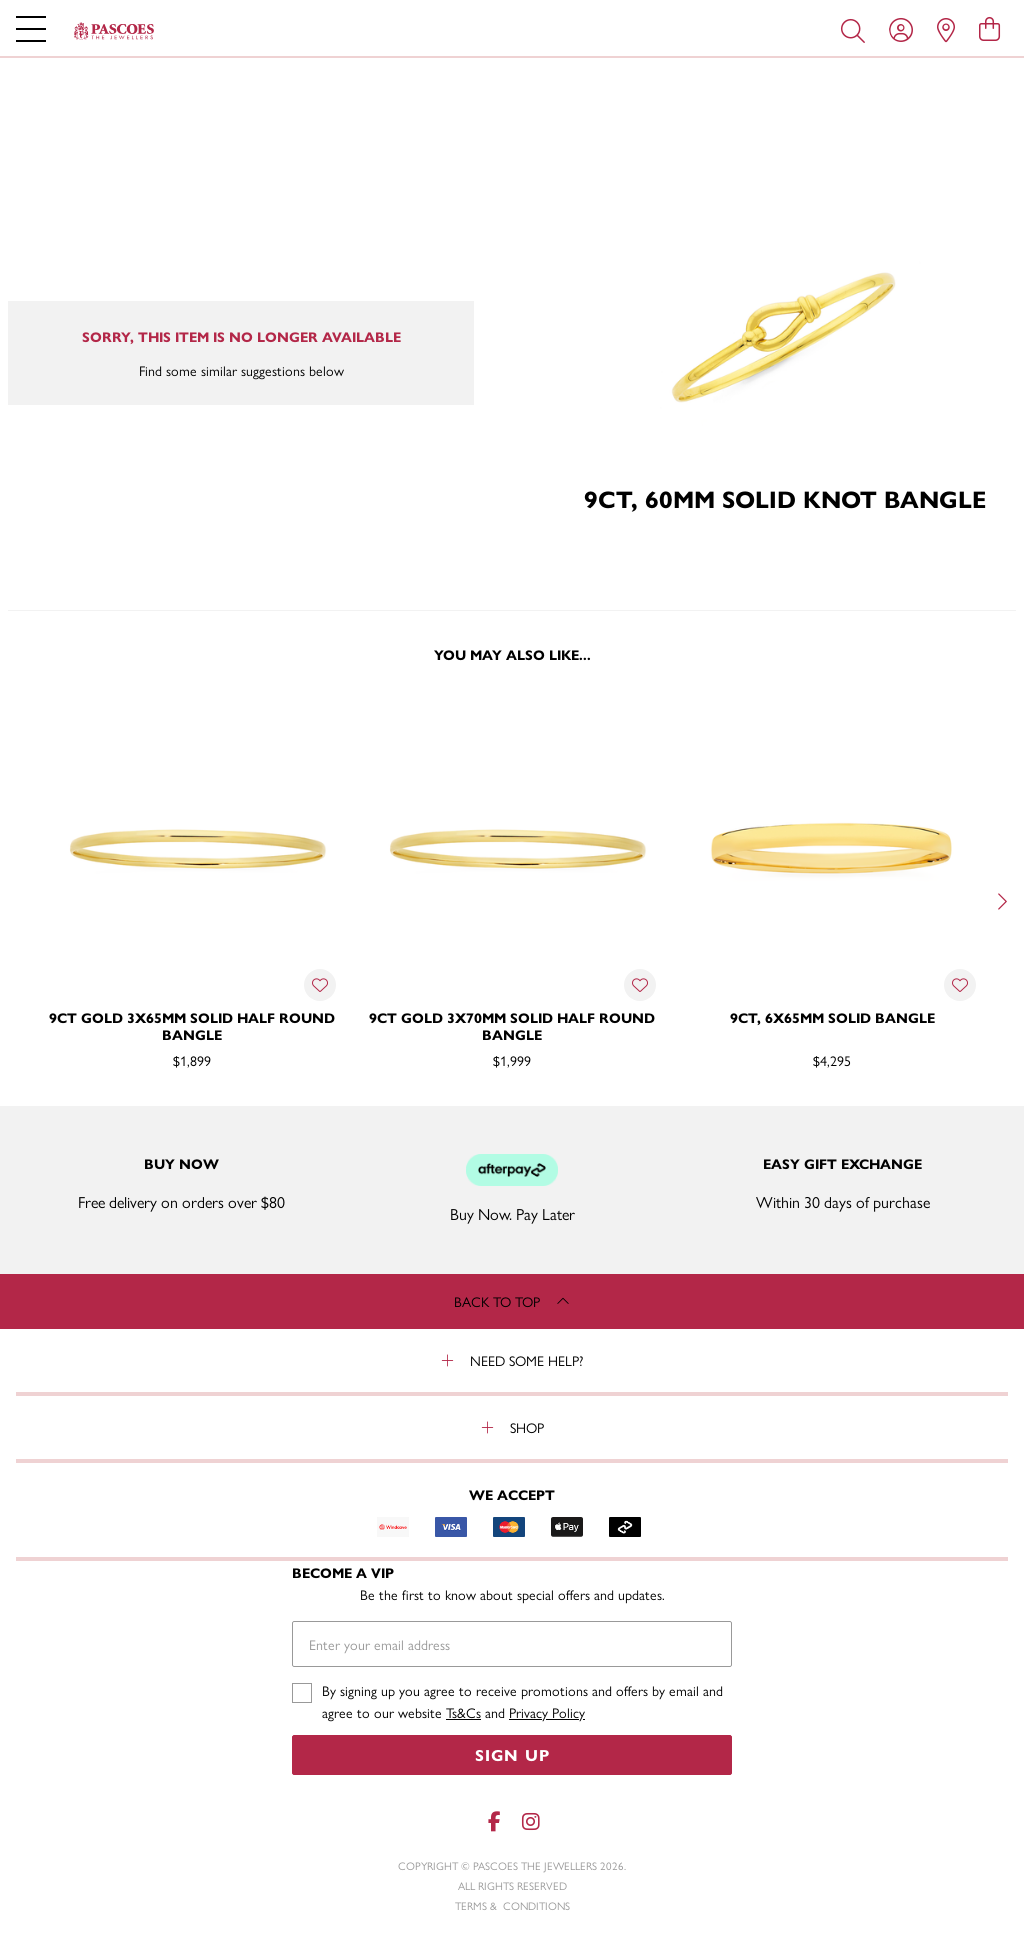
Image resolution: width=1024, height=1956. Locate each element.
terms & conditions (512, 1905)
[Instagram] (530, 1821)
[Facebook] (494, 1821)
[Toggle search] (857, 29)
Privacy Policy (547, 1712)
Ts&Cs (463, 1712)
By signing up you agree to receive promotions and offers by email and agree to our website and (522, 1701)
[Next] (1000, 901)
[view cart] (989, 28)
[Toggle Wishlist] (320, 985)
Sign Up (512, 1754)
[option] (192, 899)
